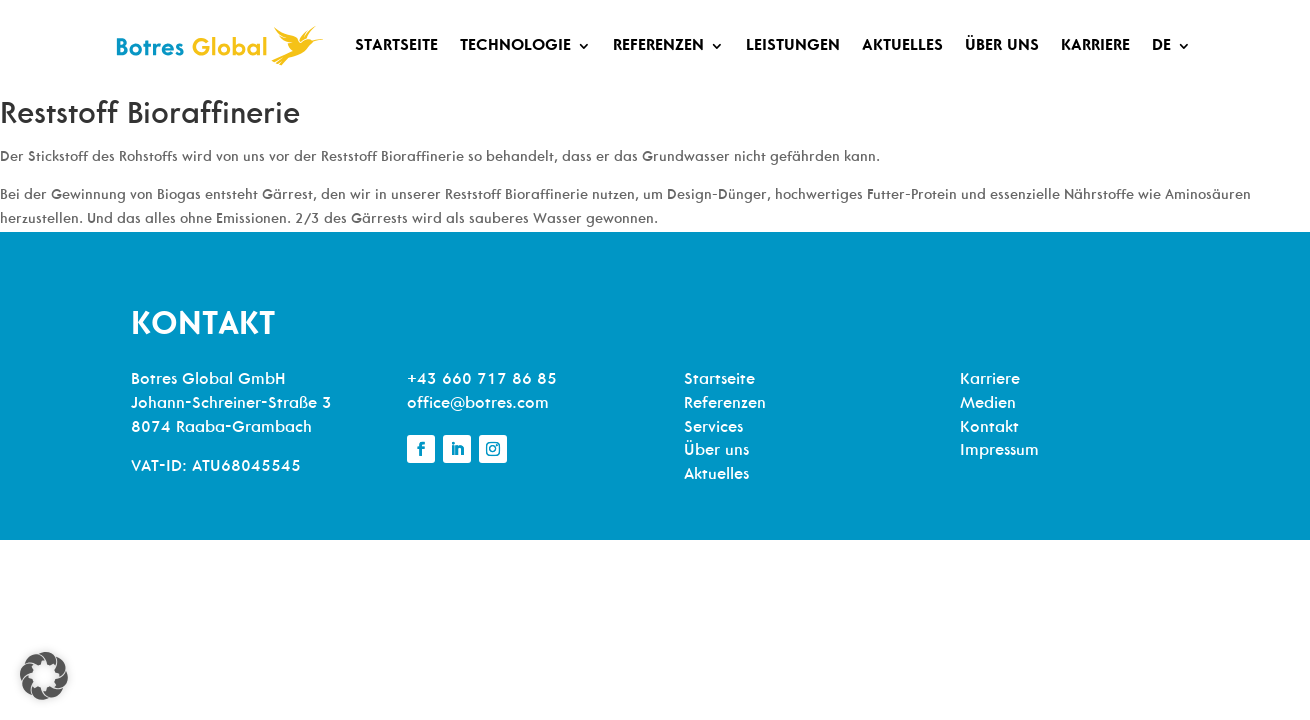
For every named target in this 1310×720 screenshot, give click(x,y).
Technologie (515, 46)
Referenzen (658, 46)
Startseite (396, 46)
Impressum (999, 451)
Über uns (1002, 46)
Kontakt (989, 428)
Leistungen (793, 46)
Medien (988, 404)
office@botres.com (478, 404)
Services (713, 428)
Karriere (1095, 46)
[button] (44, 676)
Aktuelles (902, 46)
